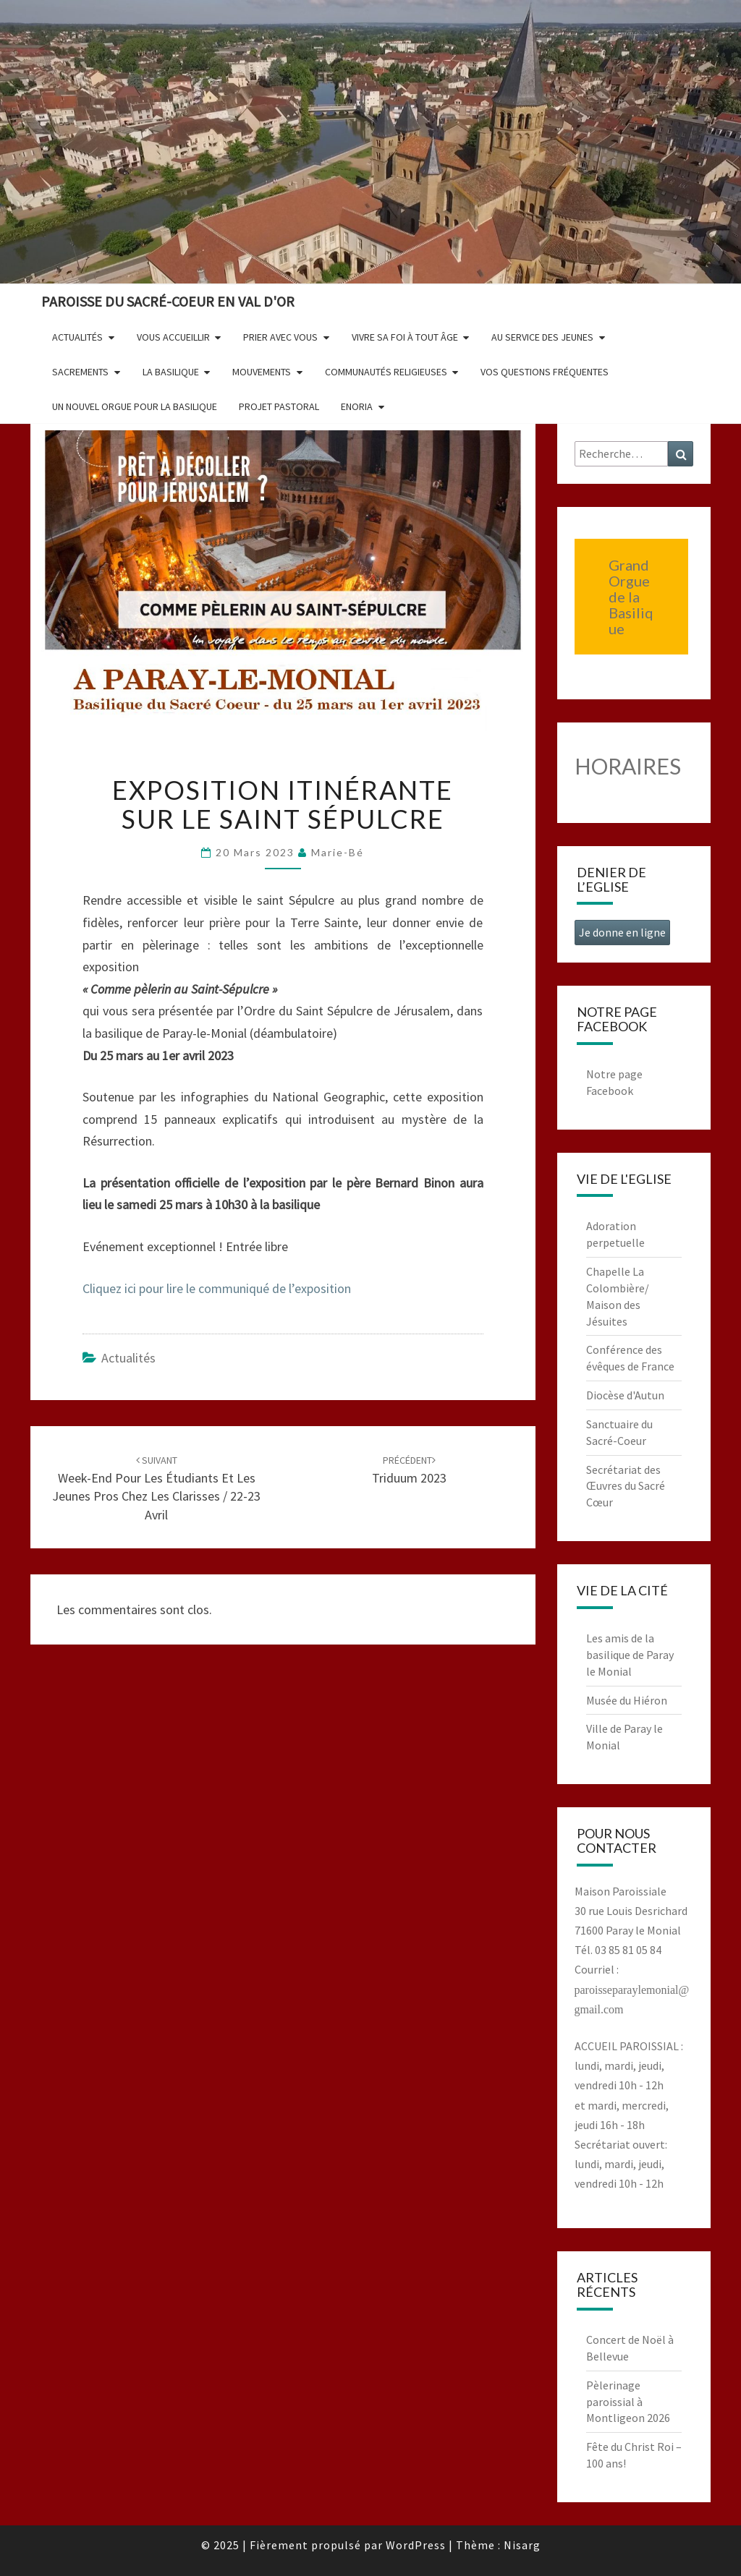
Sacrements (80, 371)
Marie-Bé (337, 852)
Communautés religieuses (386, 371)
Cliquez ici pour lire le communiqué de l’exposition (216, 1288)
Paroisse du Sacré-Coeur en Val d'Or (168, 301)
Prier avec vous (280, 337)
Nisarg (522, 2545)
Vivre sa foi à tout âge (405, 337)
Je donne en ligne (622, 932)
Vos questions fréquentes (544, 371)
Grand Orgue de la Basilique (631, 596)
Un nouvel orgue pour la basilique (134, 406)
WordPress (416, 2545)
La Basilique (171, 371)
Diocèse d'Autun (625, 1395)
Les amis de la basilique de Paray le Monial (630, 1655)
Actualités (77, 337)
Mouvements (261, 371)
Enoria (357, 406)
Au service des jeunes (542, 337)
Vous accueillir (173, 337)
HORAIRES (628, 766)
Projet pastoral (279, 406)
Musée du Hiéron (626, 1700)
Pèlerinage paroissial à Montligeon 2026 (628, 2402)
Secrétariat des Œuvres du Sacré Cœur (625, 1486)
